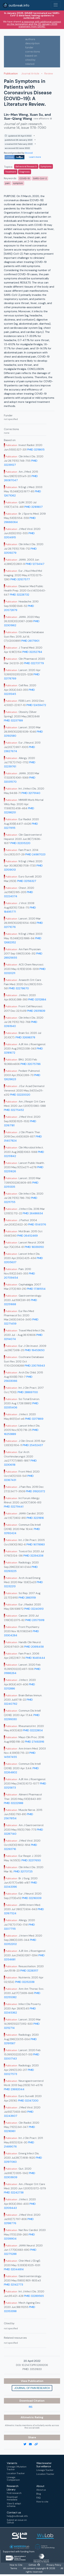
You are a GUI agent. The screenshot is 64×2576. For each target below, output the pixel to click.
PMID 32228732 (19, 594)
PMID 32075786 (30, 1064)
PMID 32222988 (13, 1803)
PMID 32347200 (28, 2100)
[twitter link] (26, 2444)
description (32, 43)
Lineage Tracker (44, 2470)
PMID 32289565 (34, 2296)
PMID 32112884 (37, 999)
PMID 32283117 (29, 1970)
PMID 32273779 (34, 663)
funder (29, 47)
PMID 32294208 (33, 1555)
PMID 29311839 (36, 1011)
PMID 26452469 (27, 1235)
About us (41, 2490)
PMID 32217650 (31, 1860)
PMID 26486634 (33, 1213)
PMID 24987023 (35, 854)
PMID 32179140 (31, 793)
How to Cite (16, 2564)
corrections (32, 51)
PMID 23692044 (14, 2089)
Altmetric (28, 2417)
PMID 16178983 (35, 1544)
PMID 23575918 (34, 1620)
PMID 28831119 (27, 1597)
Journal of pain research (32, 2388)
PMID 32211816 (35, 1518)
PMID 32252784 (32, 652)
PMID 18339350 (34, 1247)
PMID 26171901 (30, 641)
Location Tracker (16, 2473)
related (29, 64)
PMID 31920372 (35, 1491)
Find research (14, 2493)
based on (31, 55)
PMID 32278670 (19, 988)
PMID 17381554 (36, 1289)
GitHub (34, 2564)
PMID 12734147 (35, 564)
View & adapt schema (14, 2504)
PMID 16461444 (35, 1658)
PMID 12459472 (36, 705)
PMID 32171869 (34, 1419)
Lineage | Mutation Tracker (16, 2468)
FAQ (38, 2497)
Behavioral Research (26, 166)
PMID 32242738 (14, 2192)
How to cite (42, 2501)
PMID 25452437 (33, 1445)
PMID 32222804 (33, 1730)
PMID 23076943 (35, 1365)
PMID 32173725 (23, 1871)
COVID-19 (24, 178)
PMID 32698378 (25, 1037)
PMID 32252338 (24, 1982)
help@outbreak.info (17, 2516)
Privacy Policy (53, 2564)
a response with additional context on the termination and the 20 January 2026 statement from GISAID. (34, 24)
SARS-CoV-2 (40, 178)
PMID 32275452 (14, 1110)
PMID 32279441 (13, 1506)
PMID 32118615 (36, 449)
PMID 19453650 (35, 1350)
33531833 (36, 2369)
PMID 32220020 (20, 1094)
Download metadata (12, 2498)
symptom (18, 183)
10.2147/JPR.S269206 (35, 2365)
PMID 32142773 (13, 2284)
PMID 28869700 (28, 1392)
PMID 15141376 (37, 1224)
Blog (38, 2493)
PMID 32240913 (34, 1609)
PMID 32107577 (20, 579)
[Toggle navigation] (55, 4)
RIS (30, 2407)
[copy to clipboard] (37, 2444)
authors (30, 39)
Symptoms (46, 166)
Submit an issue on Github (17, 2521)
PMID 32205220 (20, 843)
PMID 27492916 (34, 1741)
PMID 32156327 (26, 881)
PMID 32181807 (33, 507)
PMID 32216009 (31, 1898)
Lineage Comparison (13, 2478)
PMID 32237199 (13, 720)
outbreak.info (16, 5)
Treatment (10, 171)
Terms (13, 2568)
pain (7, 183)
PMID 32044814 (14, 2269)
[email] (31, 2444)
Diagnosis (24, 171)
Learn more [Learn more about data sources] (35, 157)
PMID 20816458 (34, 1646)
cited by (30, 60)
